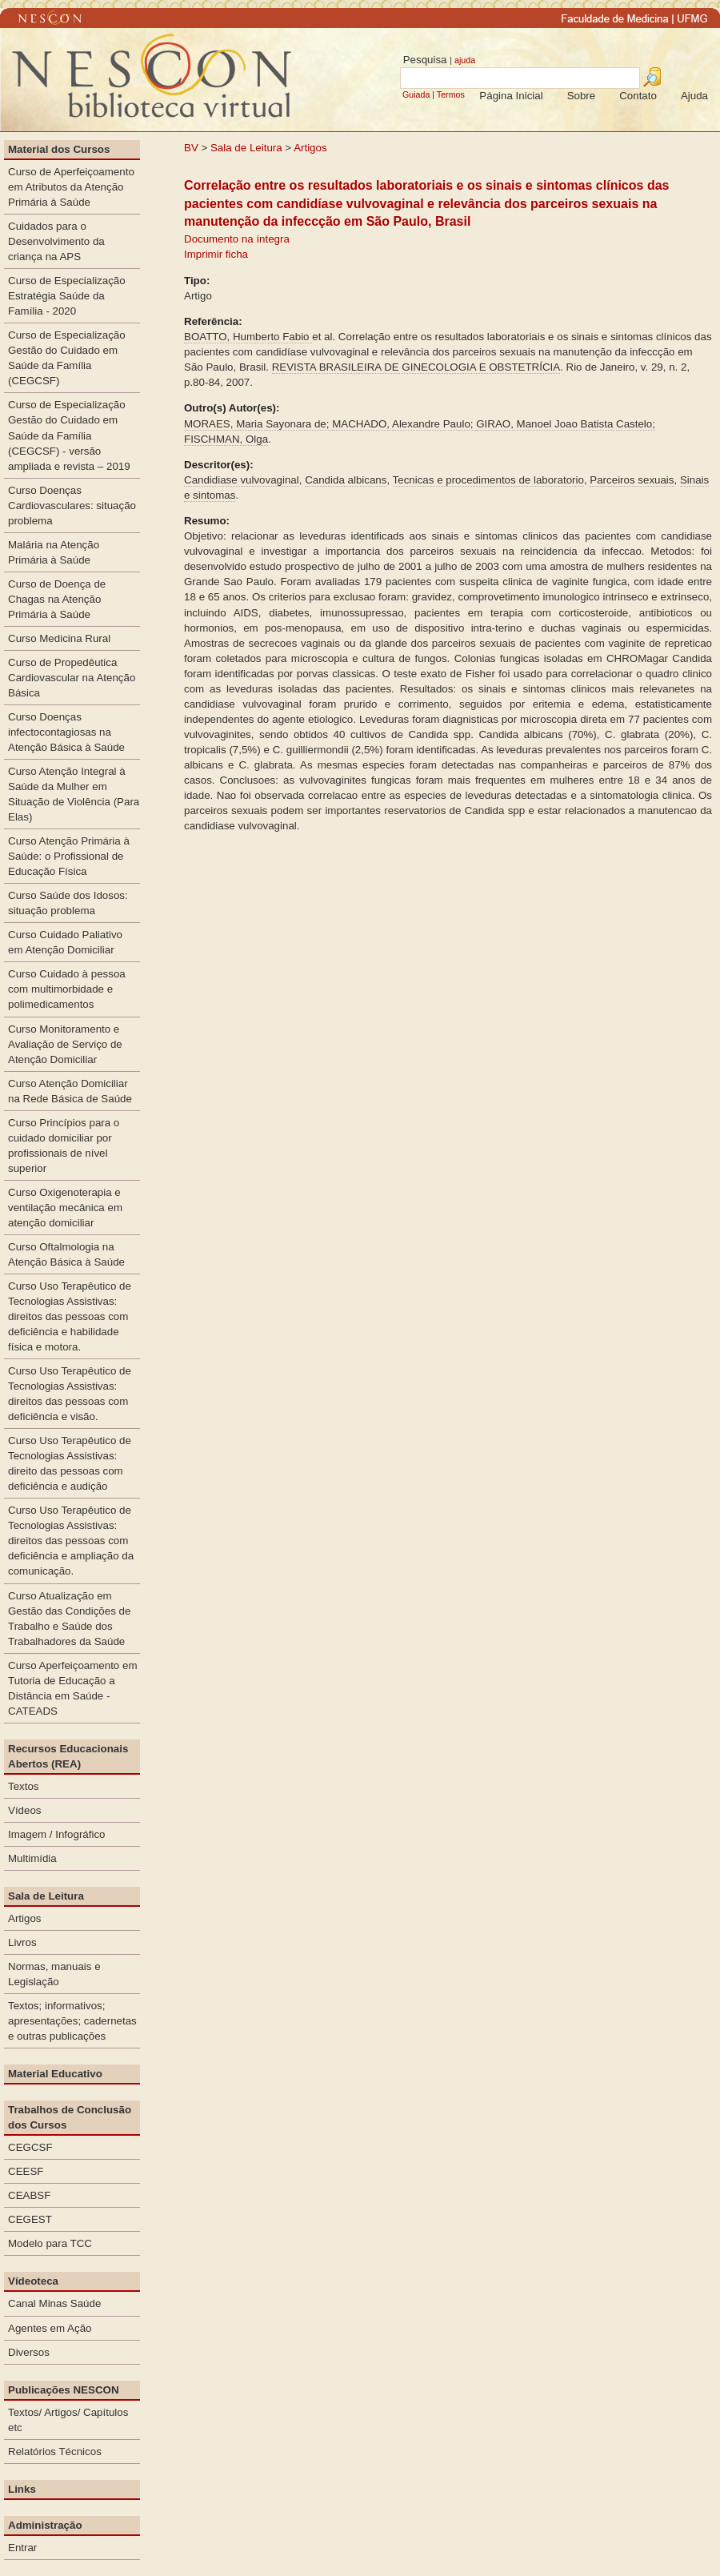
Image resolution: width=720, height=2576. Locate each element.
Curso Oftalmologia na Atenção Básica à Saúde (66, 1254)
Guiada (416, 94)
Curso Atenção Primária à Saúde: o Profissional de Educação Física (69, 856)
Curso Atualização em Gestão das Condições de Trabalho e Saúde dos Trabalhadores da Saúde (69, 1618)
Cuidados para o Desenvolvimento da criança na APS (56, 241)
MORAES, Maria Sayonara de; (258, 424)
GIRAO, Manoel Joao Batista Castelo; (565, 424)
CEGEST (30, 2219)
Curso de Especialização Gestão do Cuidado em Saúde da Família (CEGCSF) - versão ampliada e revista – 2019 (69, 435)
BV (191, 148)
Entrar (22, 2548)
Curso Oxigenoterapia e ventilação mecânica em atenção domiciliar (65, 1207)
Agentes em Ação (49, 2328)
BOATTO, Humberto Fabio (248, 337)
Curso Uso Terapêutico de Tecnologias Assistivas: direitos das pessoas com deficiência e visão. (69, 1393)
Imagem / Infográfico (57, 1834)
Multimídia (32, 1858)
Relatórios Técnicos (55, 2452)
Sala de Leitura (246, 148)
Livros (22, 1942)
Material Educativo (55, 2074)
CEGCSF (30, 2147)
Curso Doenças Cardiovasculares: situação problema (72, 505)
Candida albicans (345, 480)
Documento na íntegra (237, 239)
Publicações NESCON (63, 2390)
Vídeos (25, 1810)
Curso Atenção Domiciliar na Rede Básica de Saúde (70, 1091)
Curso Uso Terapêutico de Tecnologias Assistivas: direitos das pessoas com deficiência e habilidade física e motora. (69, 1316)
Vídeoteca (33, 2281)
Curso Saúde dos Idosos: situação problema (68, 903)
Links (22, 2489)
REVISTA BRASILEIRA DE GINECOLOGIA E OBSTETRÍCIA (416, 367)
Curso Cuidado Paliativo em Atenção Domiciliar (65, 942)
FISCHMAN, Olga (226, 439)
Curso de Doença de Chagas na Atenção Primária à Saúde (57, 599)
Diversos (29, 2352)
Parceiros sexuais (632, 480)
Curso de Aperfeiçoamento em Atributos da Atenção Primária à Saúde (71, 187)
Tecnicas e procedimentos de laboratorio (488, 480)
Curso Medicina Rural (59, 638)
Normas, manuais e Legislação (54, 1974)
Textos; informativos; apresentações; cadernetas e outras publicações (72, 2021)
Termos (451, 94)
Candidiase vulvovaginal (241, 480)
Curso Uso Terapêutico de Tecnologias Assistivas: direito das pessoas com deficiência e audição (69, 1463)
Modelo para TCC (50, 2243)
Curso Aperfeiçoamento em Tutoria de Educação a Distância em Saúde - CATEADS (73, 1688)
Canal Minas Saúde (54, 2303)
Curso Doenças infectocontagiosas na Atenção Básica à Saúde (66, 732)
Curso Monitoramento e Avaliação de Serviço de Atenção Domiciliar (65, 1044)
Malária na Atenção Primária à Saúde (53, 552)
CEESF (25, 2171)
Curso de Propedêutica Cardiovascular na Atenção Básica (71, 677)
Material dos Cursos (59, 149)
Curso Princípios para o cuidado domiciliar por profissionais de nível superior (63, 1145)
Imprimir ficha (216, 254)
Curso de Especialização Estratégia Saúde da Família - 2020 (67, 296)
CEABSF (29, 2195)
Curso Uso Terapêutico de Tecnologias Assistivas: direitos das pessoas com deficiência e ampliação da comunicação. (71, 1540)
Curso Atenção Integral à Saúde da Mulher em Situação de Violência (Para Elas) (73, 794)
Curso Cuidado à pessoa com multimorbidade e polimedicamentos (67, 989)
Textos (23, 1786)
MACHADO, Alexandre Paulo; (404, 424)
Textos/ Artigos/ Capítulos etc (68, 2420)
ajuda (464, 60)
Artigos (310, 148)
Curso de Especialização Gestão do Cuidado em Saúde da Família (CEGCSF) (67, 358)
